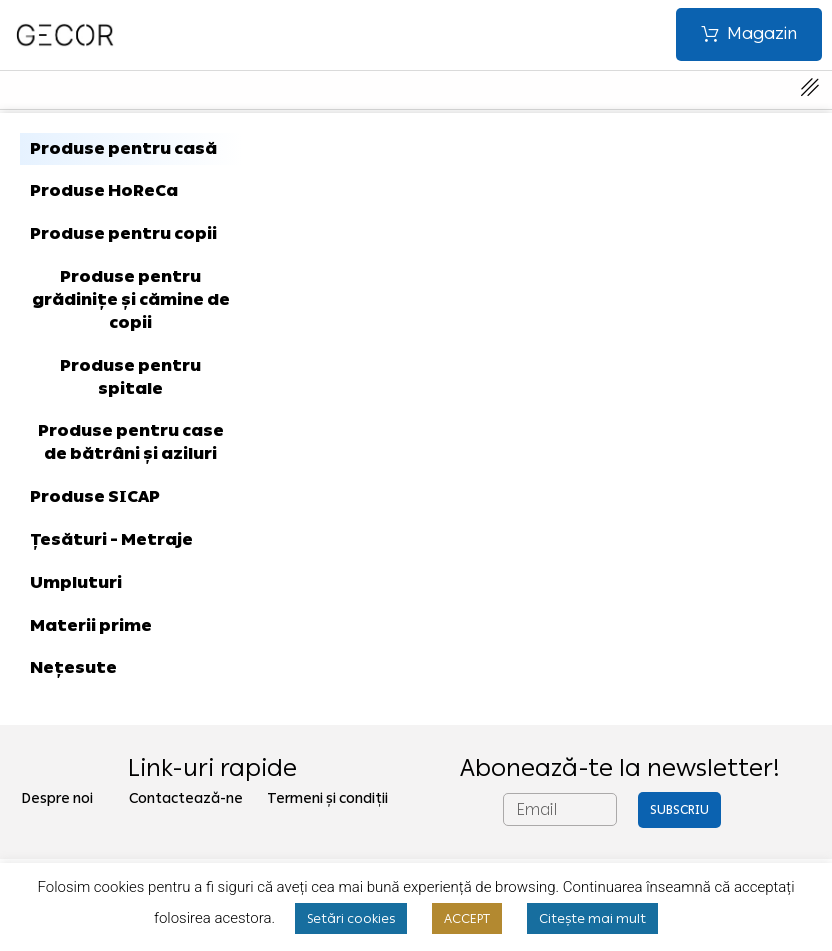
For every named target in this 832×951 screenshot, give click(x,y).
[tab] (131, 149)
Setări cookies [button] (351, 918)
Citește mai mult (592, 918)
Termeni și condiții (327, 798)
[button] (749, 34)
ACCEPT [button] (467, 918)
